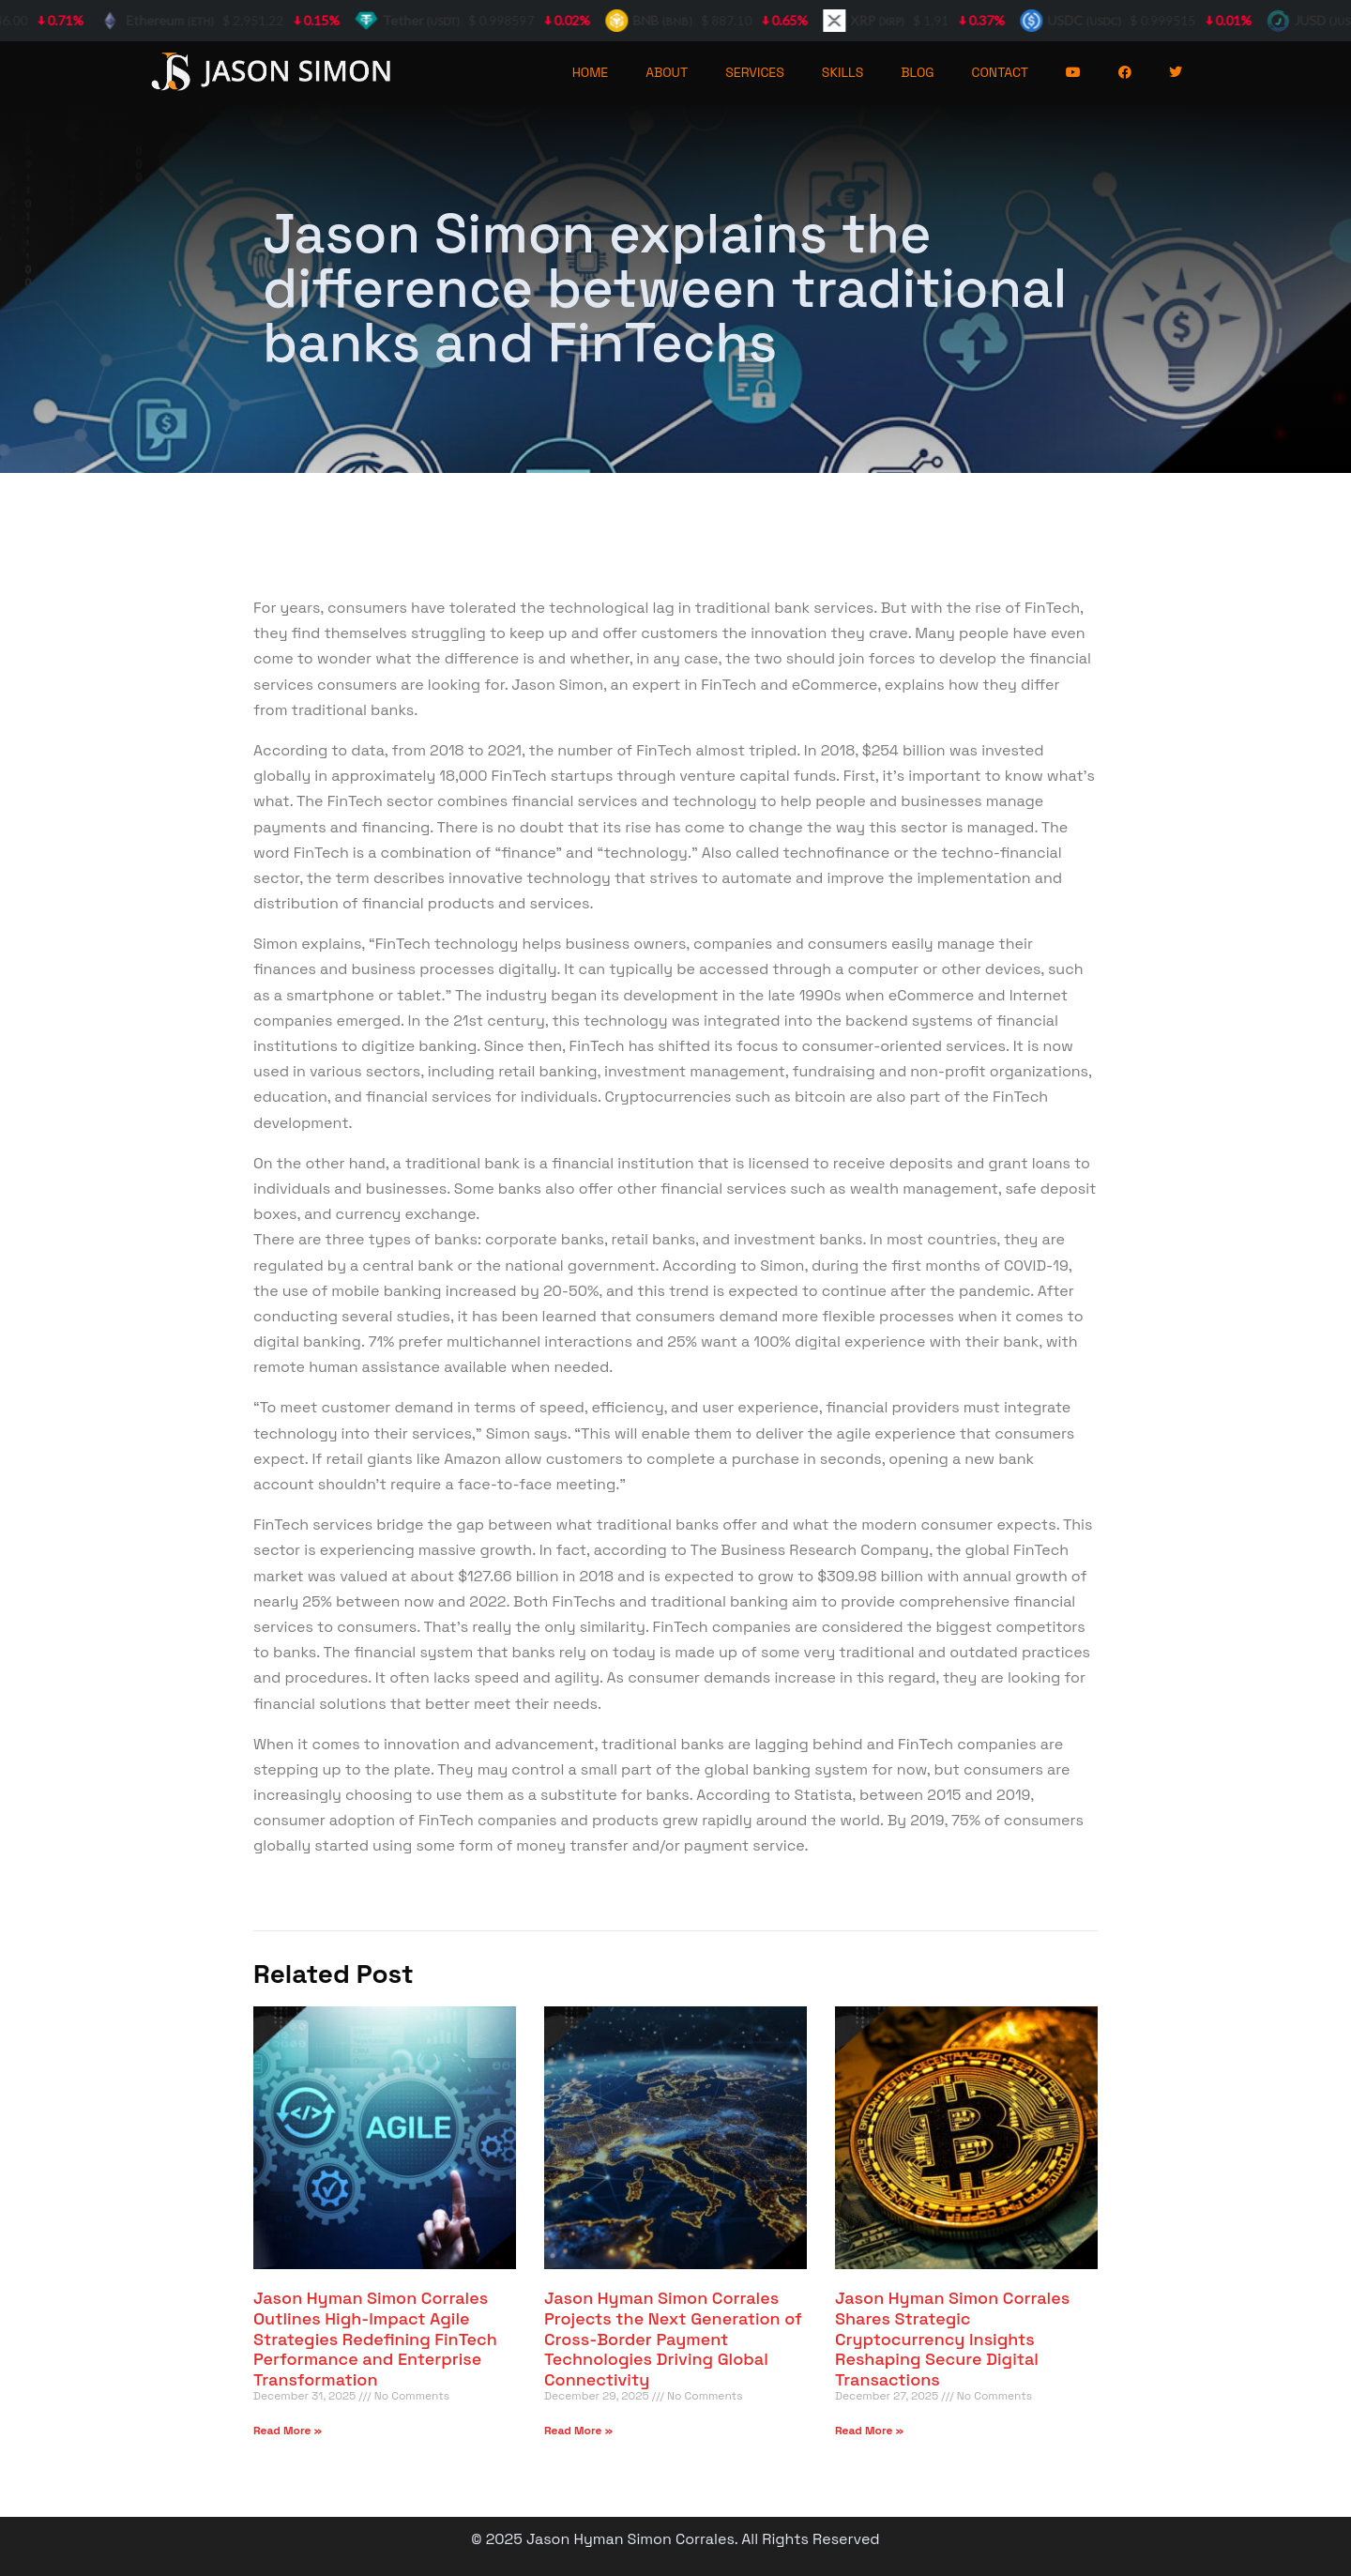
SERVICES (754, 72)
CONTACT (1000, 72)
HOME (590, 72)
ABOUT (666, 72)
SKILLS (842, 72)
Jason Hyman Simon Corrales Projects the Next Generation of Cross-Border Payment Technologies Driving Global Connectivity (673, 2338)
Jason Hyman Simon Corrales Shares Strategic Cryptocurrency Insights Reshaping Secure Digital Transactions (952, 2338)
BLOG (917, 72)
